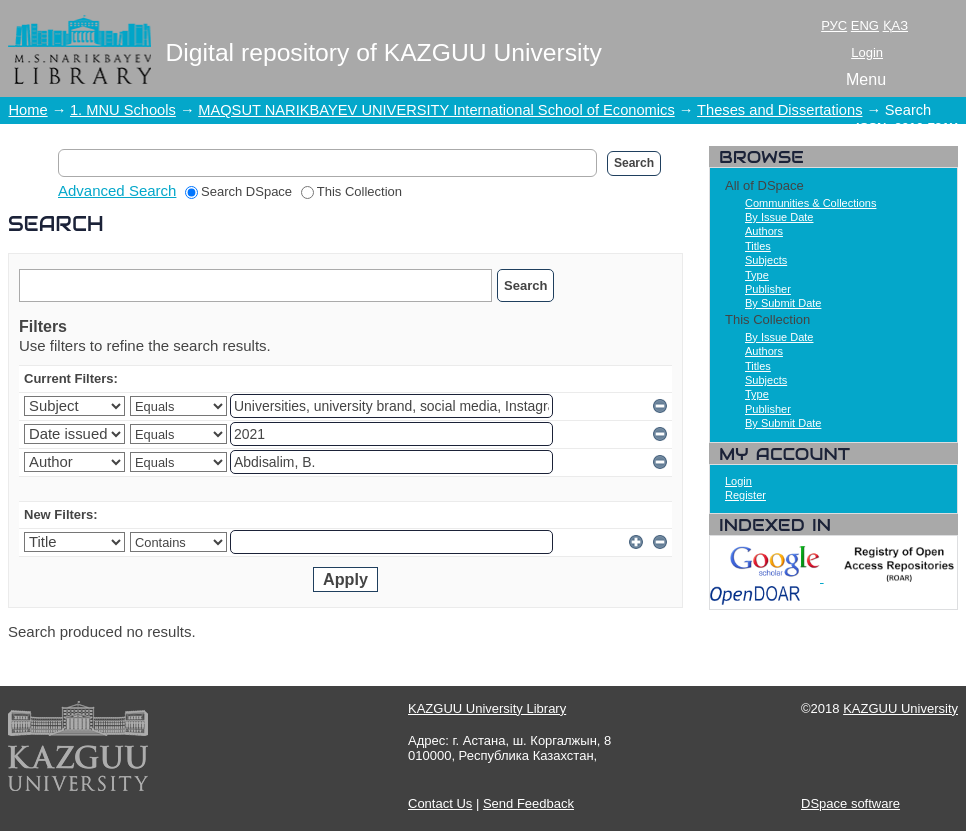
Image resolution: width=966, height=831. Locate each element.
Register (745, 495)
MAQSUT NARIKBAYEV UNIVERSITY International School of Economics (436, 110)
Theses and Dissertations (779, 110)
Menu (866, 79)
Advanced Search (117, 190)
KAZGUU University (900, 708)
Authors (764, 231)
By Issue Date (779, 217)
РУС (834, 25)
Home (28, 110)
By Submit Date (783, 303)
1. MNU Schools (123, 110)
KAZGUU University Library (487, 708)
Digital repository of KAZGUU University (384, 52)
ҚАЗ (895, 25)
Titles (758, 246)
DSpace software (850, 803)
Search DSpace (238, 191)
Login (867, 52)
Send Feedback (528, 803)
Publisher (768, 289)
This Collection (351, 191)
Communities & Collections (810, 203)
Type (757, 275)
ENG (865, 25)
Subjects (766, 260)
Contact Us (440, 803)
